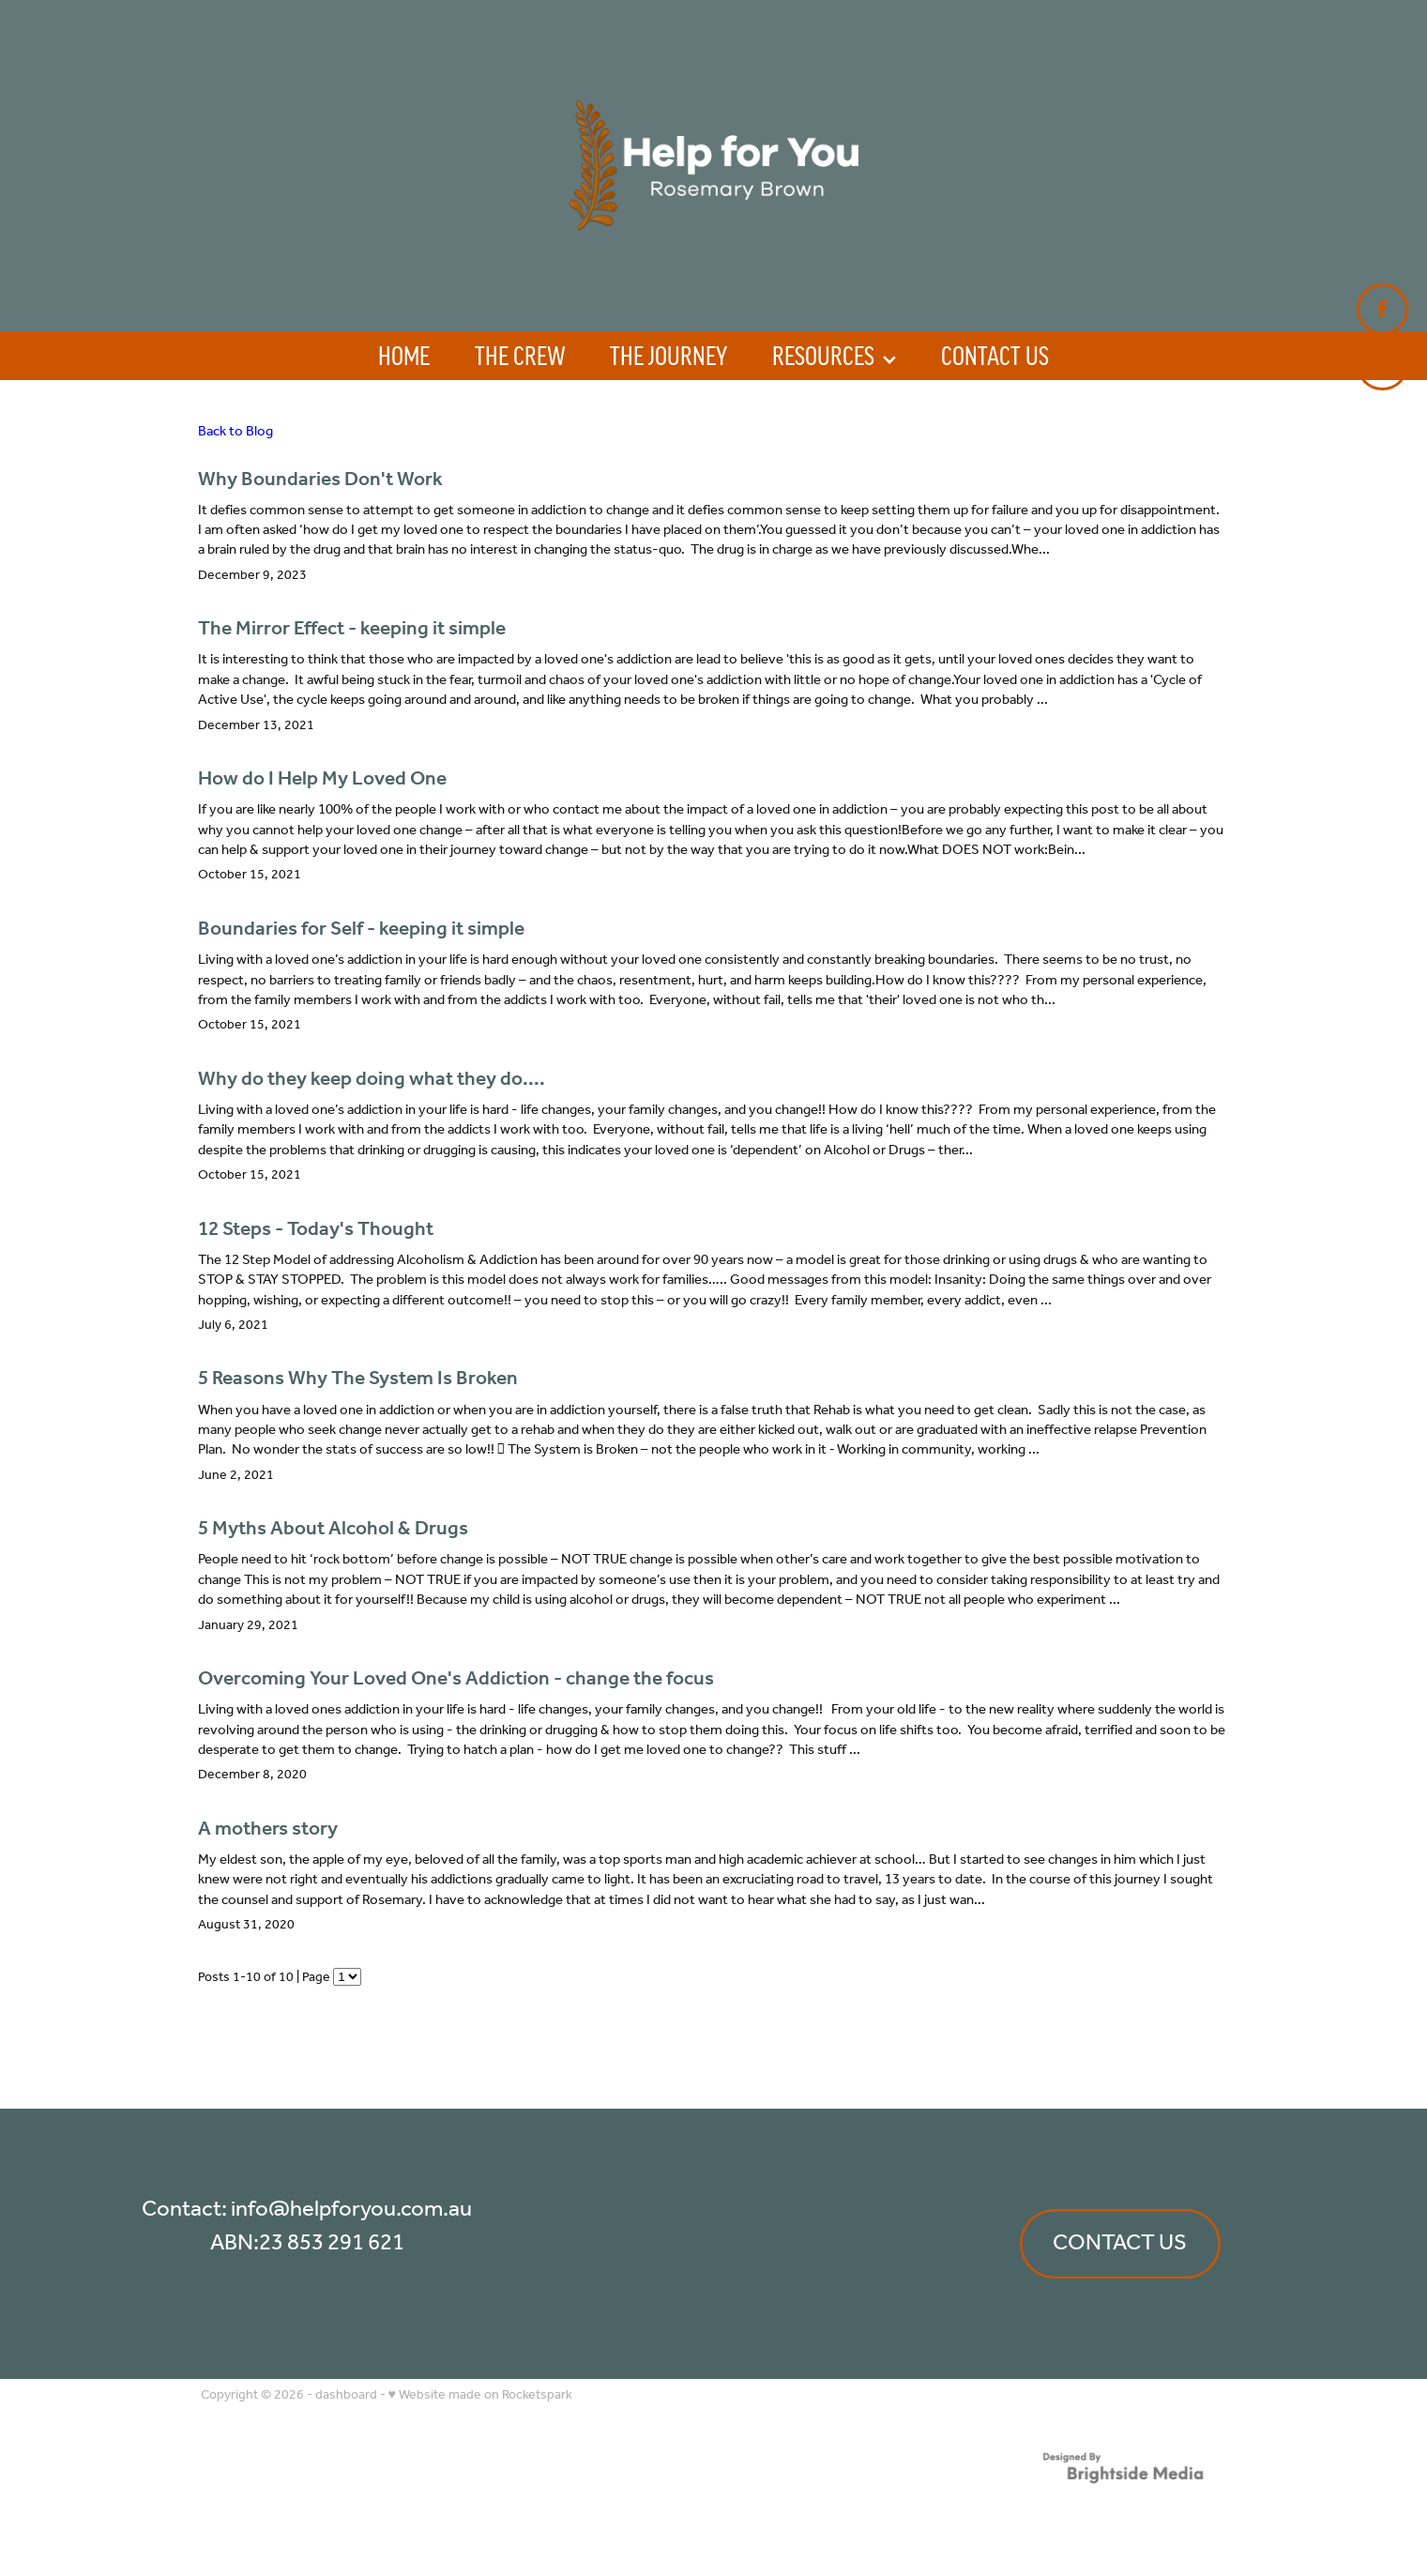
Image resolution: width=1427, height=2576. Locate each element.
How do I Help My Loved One (322, 779)
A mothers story (268, 1829)
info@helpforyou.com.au (351, 2209)
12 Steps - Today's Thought (315, 1230)
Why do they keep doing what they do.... (371, 1079)
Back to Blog (235, 432)
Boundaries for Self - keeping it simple (361, 929)
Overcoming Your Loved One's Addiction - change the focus (456, 1679)
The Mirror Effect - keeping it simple (352, 629)
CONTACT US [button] (1120, 2243)
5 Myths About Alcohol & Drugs (333, 1529)
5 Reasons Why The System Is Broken (358, 1379)
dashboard (346, 2395)
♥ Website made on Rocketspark (480, 2395)
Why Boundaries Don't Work (320, 480)
